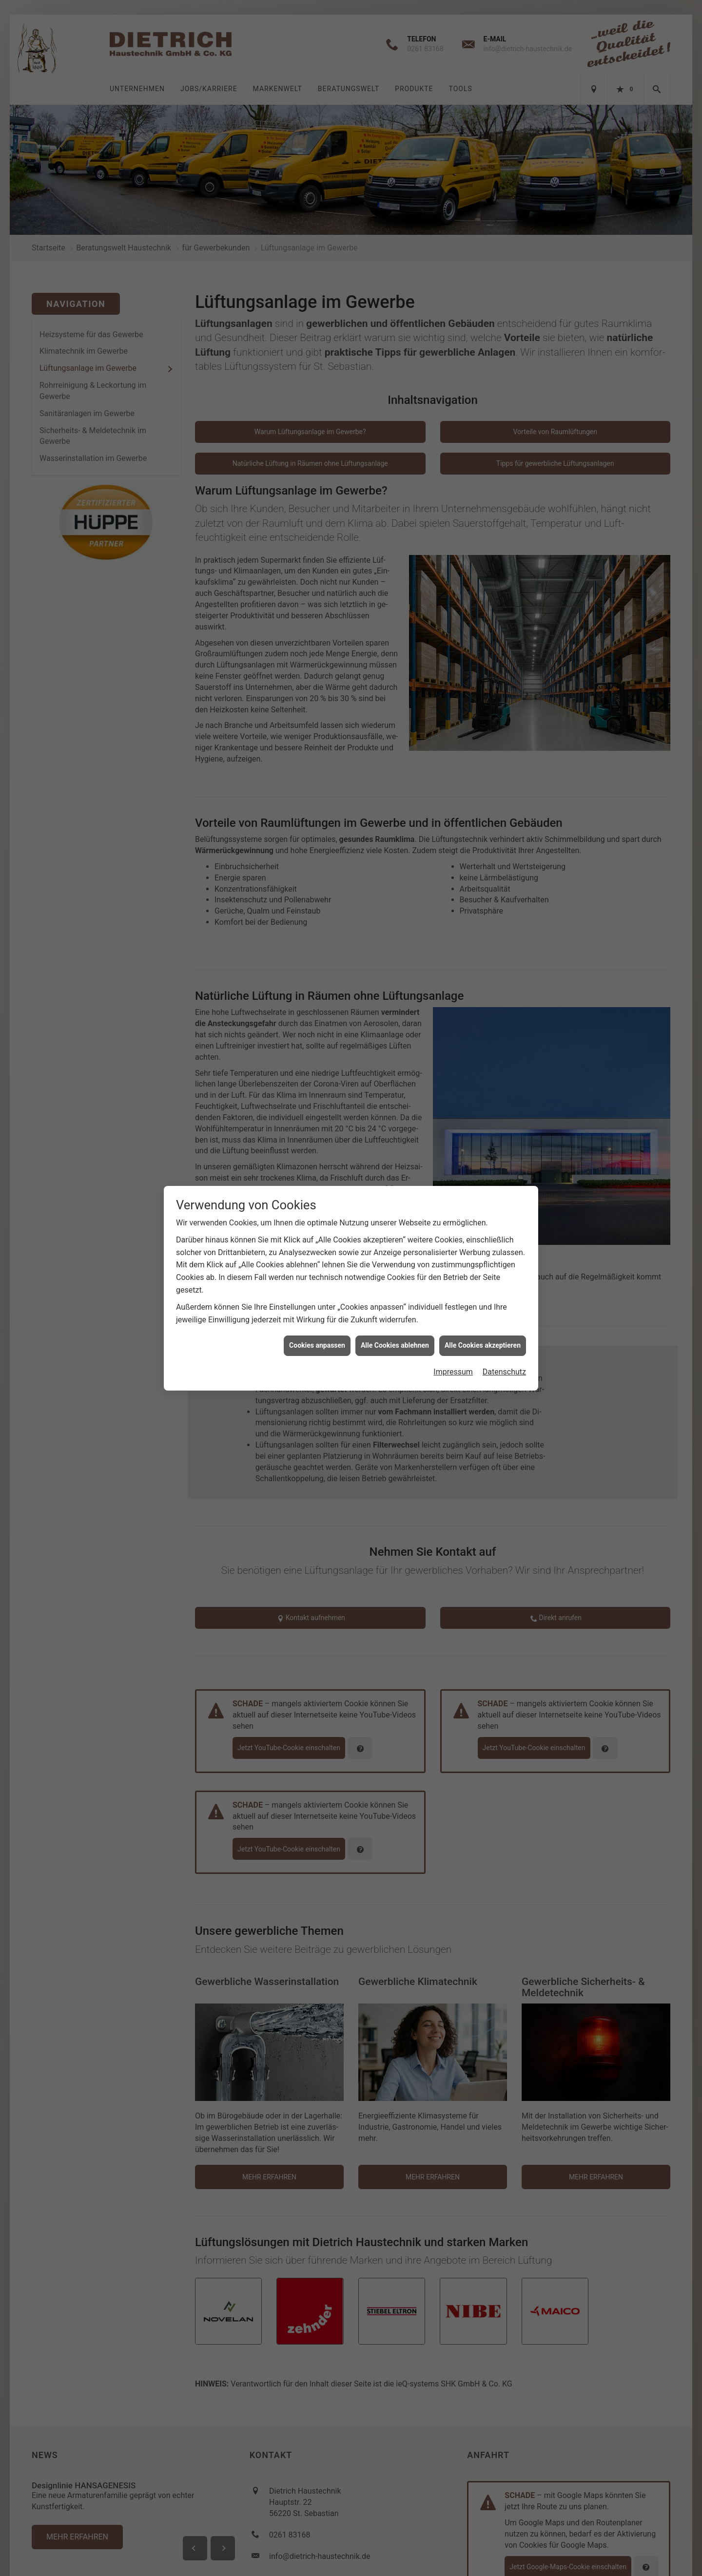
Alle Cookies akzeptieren (483, 874)
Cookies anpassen (317, 874)
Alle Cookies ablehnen (395, 874)
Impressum (453, 899)
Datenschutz (504, 899)
